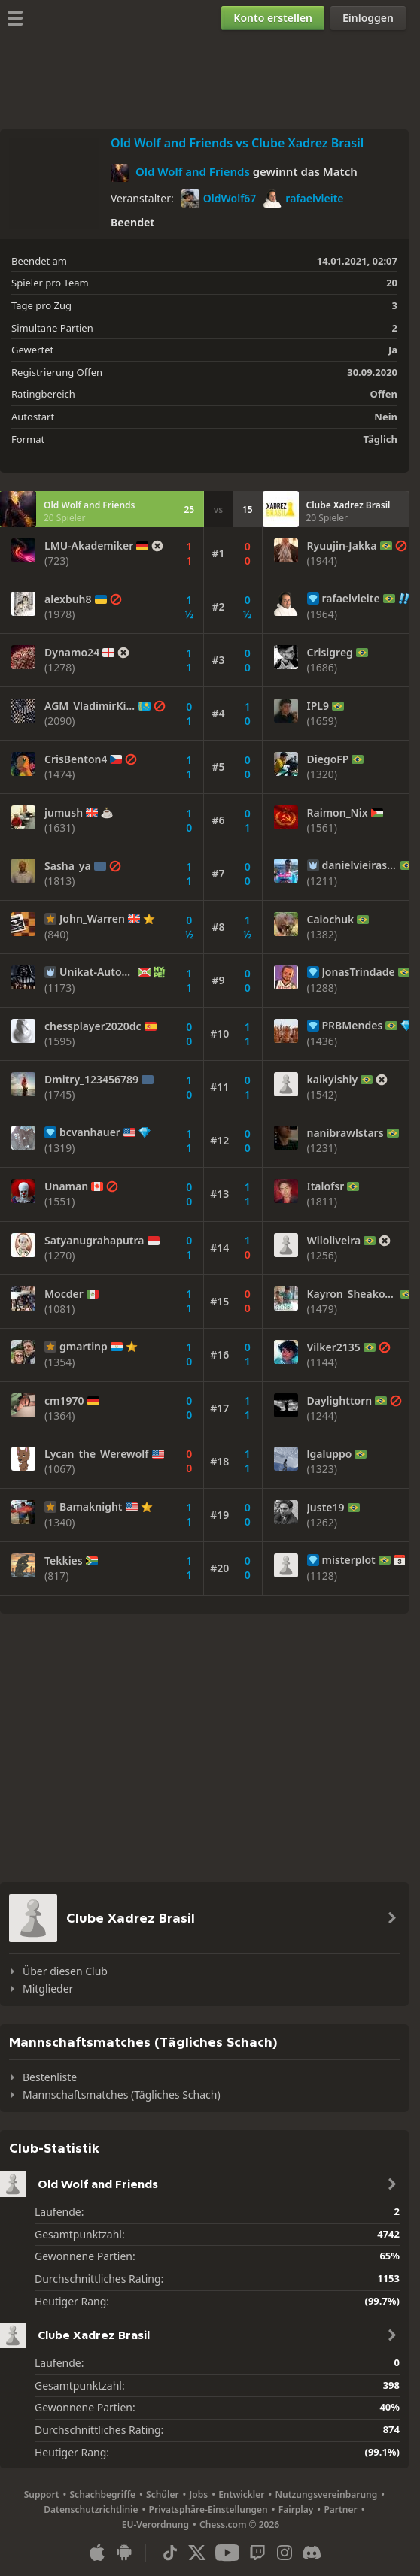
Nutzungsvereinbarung (326, 2494)
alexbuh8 (68, 599)
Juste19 (326, 1508)
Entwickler (241, 2494)
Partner (340, 2509)
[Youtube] (227, 2553)
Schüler (162, 2494)
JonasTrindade (358, 972)
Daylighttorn (340, 1401)
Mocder (64, 1294)
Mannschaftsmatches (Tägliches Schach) (122, 2094)
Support (41, 2494)
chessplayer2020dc (93, 1026)
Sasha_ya (67, 866)
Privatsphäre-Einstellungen (208, 2509)
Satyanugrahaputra (94, 1241)
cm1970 (64, 1401)
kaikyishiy (332, 1080)
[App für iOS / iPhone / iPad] (97, 2553)
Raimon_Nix (337, 813)
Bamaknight (91, 1507)
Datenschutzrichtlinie (91, 2509)
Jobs (199, 2494)
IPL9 (318, 706)
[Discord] (312, 2553)
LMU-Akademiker (88, 546)
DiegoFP (328, 759)
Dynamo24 (71, 653)
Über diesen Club (65, 1971)
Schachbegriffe (103, 2494)
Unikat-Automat (97, 972)
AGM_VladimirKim (89, 706)
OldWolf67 (219, 198)
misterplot (349, 1560)
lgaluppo (329, 1454)
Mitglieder (48, 1988)
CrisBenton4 (75, 759)
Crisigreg (330, 653)
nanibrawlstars (345, 1133)
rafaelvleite (303, 198)
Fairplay (296, 2509)
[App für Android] (124, 2553)
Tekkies (63, 1561)
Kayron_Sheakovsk (352, 1294)
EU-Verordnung (155, 2524)
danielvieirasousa (360, 865)
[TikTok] (170, 2553)
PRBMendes (352, 1026)
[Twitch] (257, 2553)
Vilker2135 (334, 1347)
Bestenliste (50, 2077)
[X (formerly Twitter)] (197, 2553)
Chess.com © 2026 (239, 2524)
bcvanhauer (89, 1132)
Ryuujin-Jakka (342, 546)
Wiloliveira (334, 1241)
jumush (63, 813)
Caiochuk (331, 920)
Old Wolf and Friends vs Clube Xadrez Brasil (237, 143)
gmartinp (83, 1347)
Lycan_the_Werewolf (96, 1454)
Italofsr (326, 1186)
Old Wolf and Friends (192, 171)
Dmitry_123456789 (91, 1080)
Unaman (66, 1186)
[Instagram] (284, 2553)
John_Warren (92, 919)
